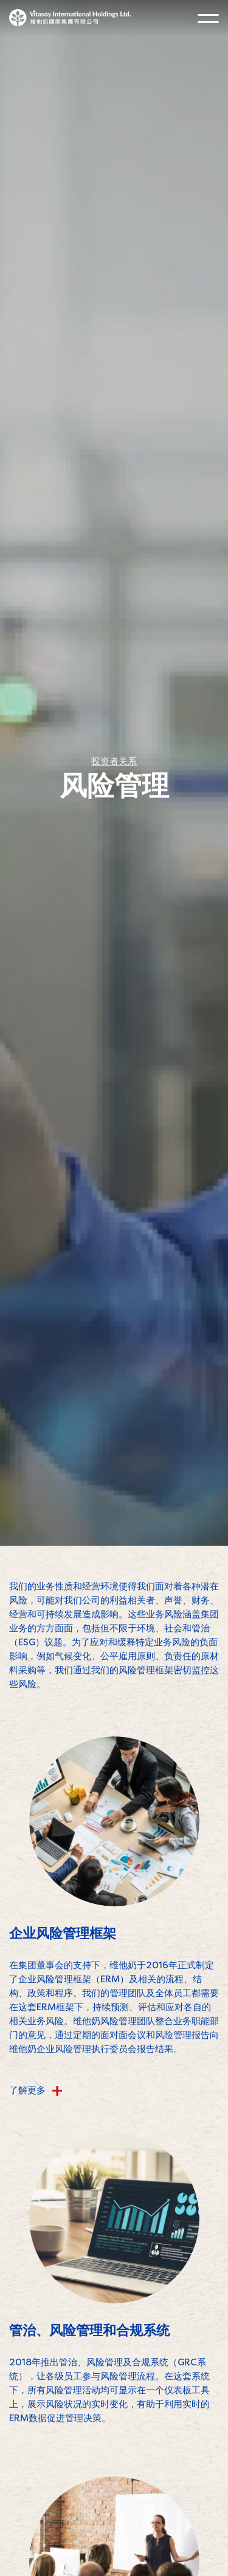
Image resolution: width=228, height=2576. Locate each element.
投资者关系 (114, 763)
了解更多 (36, 2090)
